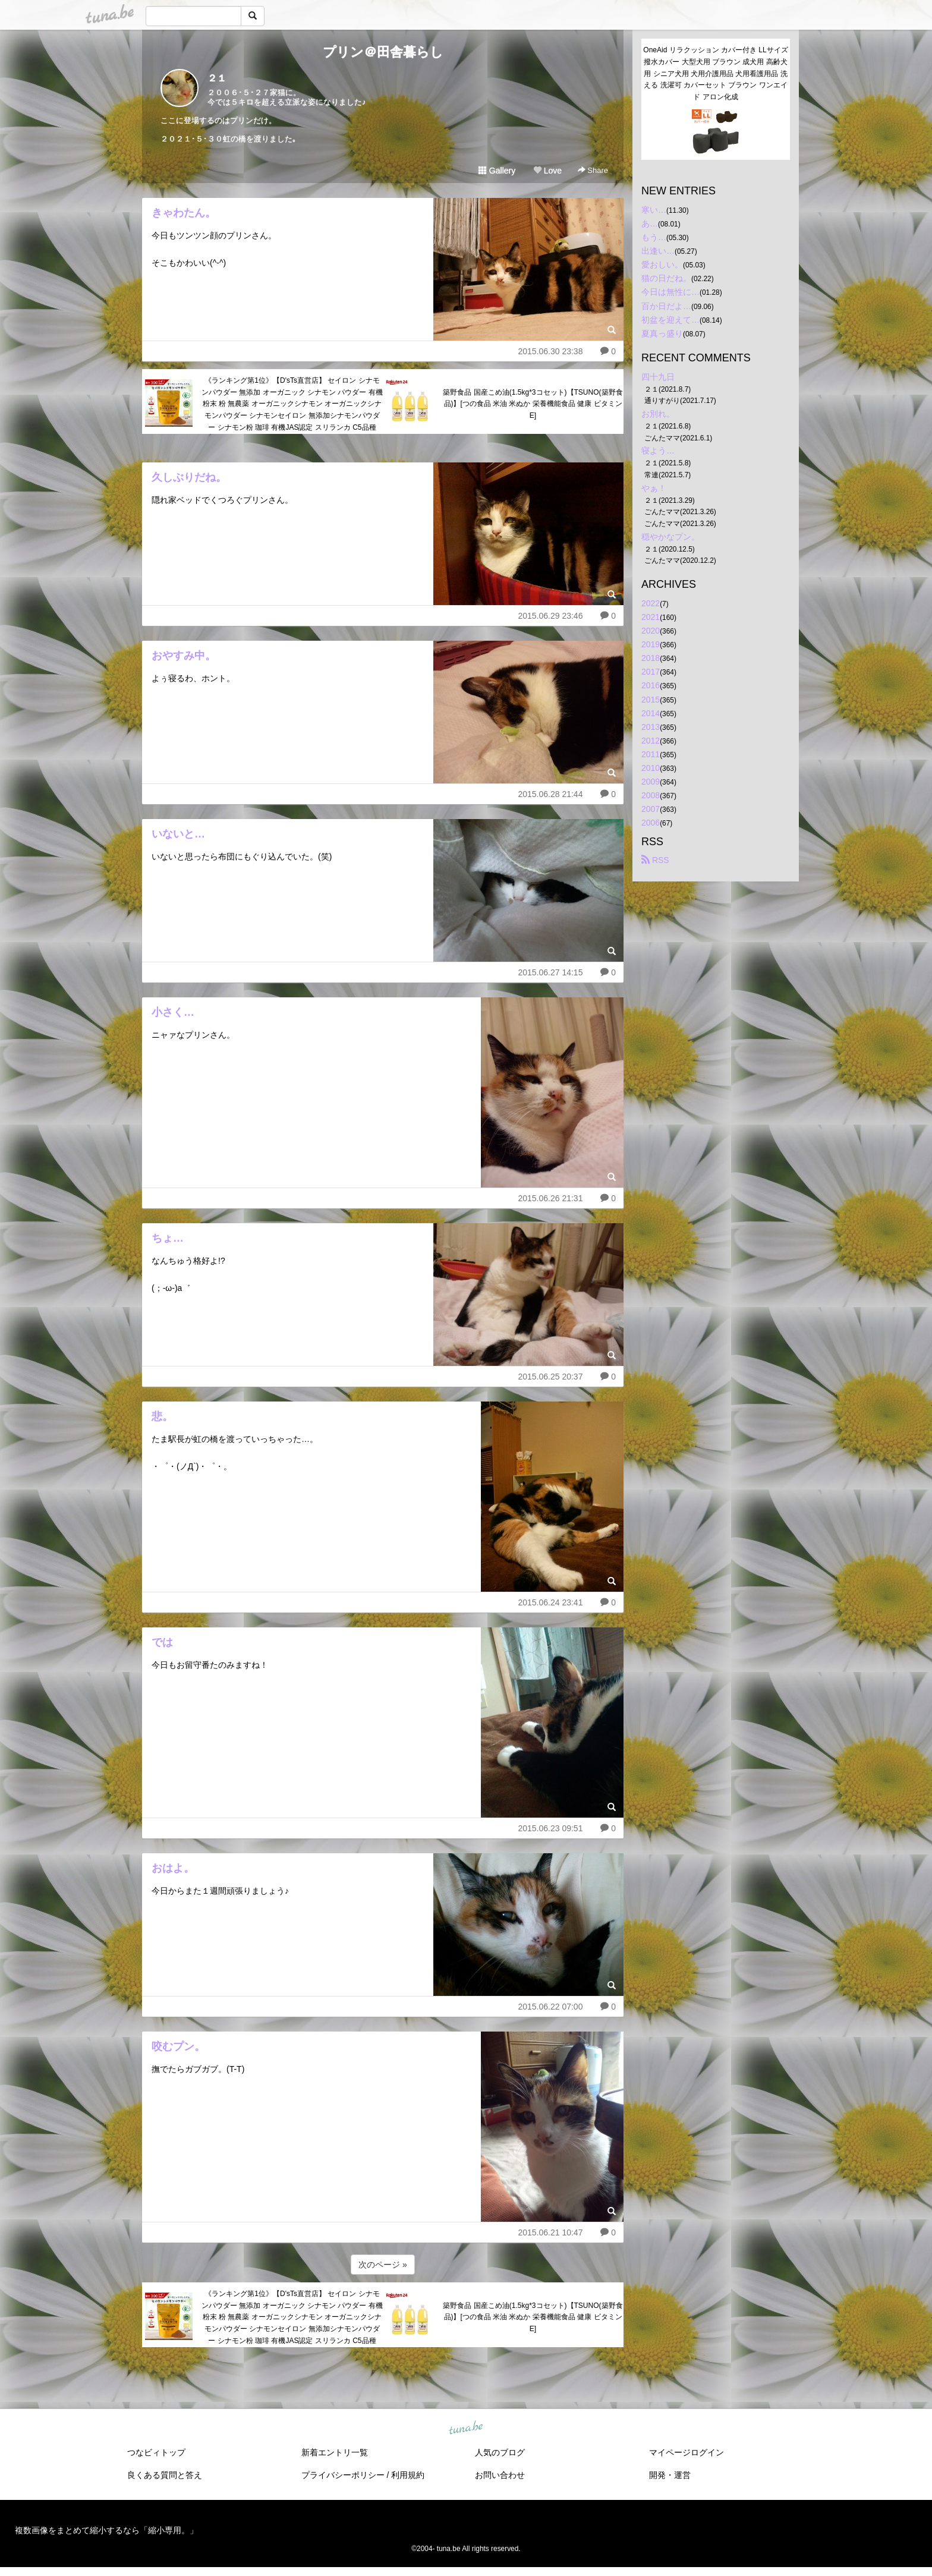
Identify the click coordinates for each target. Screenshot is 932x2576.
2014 (650, 713)
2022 (650, 603)
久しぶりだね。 (189, 477)
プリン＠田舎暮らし (383, 52)
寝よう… (658, 450)
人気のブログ (500, 2452)
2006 (650, 822)
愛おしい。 (662, 264)
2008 (650, 795)
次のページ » (382, 2264)
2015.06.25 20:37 (550, 1376)
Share (593, 170)
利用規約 (407, 2475)
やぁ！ (653, 488)
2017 (650, 671)
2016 (650, 685)
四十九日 (658, 377)
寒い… (653, 210)
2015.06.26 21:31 (550, 1198)
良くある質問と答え (164, 2475)
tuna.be (465, 2428)
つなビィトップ (156, 2452)
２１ (216, 78)
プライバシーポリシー (343, 2475)
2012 (650, 740)
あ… (649, 223)
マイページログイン (686, 2452)
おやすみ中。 (184, 656)
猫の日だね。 (666, 278)
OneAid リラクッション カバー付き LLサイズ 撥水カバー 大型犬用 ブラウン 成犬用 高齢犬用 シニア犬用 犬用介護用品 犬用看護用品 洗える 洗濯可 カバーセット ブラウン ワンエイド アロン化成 (716, 73)
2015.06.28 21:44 (550, 794)
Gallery (496, 170)
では (162, 1642)
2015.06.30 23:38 (550, 351)
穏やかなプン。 (670, 536)
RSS (655, 860)
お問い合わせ (500, 2475)
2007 (650, 809)
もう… (653, 237)
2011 (650, 754)
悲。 (162, 1416)
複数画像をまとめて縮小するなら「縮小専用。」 (106, 2530)
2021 (650, 617)
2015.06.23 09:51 (550, 1828)
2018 (650, 658)
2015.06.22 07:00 (550, 2006)
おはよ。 (173, 1868)
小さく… (173, 1012)
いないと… (178, 834)
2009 (650, 781)
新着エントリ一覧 (334, 2452)
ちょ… (168, 1238)
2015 (650, 699)
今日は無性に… (670, 292)
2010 (650, 768)
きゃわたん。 (184, 213)
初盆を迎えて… (670, 320)
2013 (650, 727)
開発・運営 (670, 2475)
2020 (650, 630)
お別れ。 (658, 413)
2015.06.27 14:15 (550, 972)
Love (547, 170)
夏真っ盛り (662, 333)
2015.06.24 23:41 (550, 1602)
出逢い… (658, 251)
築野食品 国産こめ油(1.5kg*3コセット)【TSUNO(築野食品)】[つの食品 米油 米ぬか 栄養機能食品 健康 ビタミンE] (532, 404)
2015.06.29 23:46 (550, 616)
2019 (650, 644)
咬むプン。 (178, 2046)
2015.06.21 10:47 (550, 2232)
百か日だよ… (666, 306)
